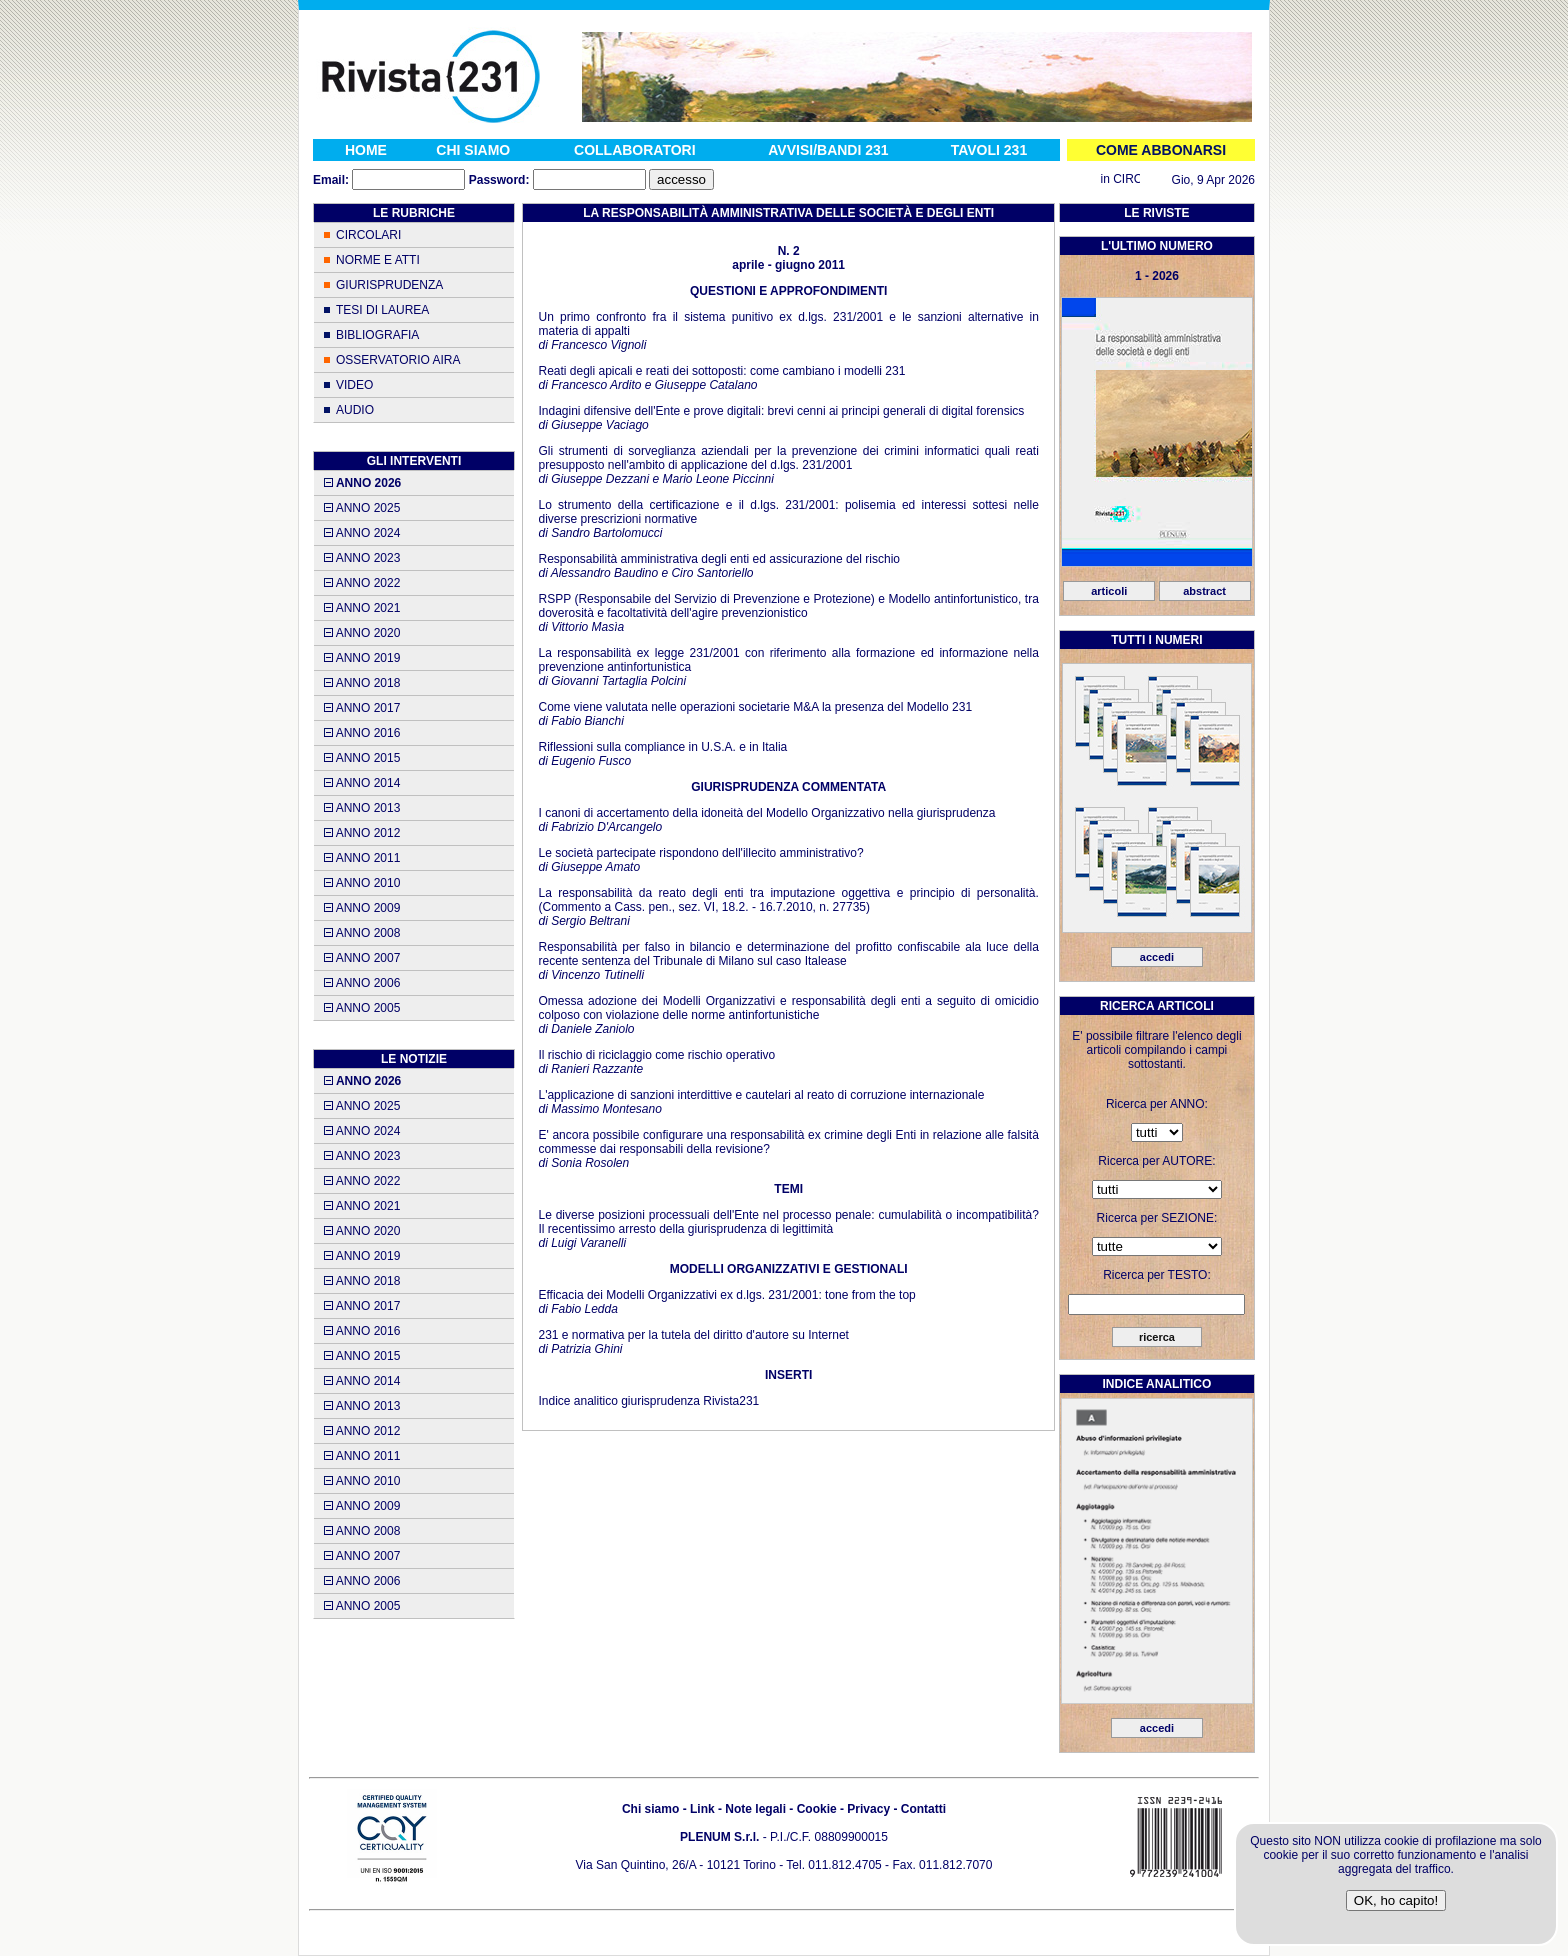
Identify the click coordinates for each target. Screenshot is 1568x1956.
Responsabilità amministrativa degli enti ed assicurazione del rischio (719, 559)
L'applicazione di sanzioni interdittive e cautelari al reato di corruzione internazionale (761, 1095)
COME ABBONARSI (1161, 150)
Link (702, 1809)
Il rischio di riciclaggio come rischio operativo (656, 1055)
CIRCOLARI (368, 235)
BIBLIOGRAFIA (377, 335)
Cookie (817, 1809)
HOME (366, 150)
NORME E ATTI (378, 260)
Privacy (868, 1809)
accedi (1157, 957)
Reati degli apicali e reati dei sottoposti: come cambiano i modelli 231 (721, 371)
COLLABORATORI (635, 150)
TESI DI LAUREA (382, 310)
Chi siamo (650, 1809)
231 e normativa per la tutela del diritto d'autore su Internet (693, 1335)
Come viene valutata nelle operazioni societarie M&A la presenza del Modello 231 (755, 707)
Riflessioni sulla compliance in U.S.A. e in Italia (662, 747)
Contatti (923, 1809)
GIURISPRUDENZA (389, 285)
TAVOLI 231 (989, 150)
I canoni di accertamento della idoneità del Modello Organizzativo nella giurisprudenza (766, 813)
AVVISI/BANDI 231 (828, 150)
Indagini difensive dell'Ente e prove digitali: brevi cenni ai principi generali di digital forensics (781, 411)
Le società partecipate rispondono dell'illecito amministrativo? (700, 853)
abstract (1204, 591)
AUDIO (355, 410)
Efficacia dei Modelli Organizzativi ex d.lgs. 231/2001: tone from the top (726, 1295)
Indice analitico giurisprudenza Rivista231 (648, 1401)
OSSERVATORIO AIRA (398, 360)
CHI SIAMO (473, 150)
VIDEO (354, 385)
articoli (1109, 591)
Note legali (755, 1809)
